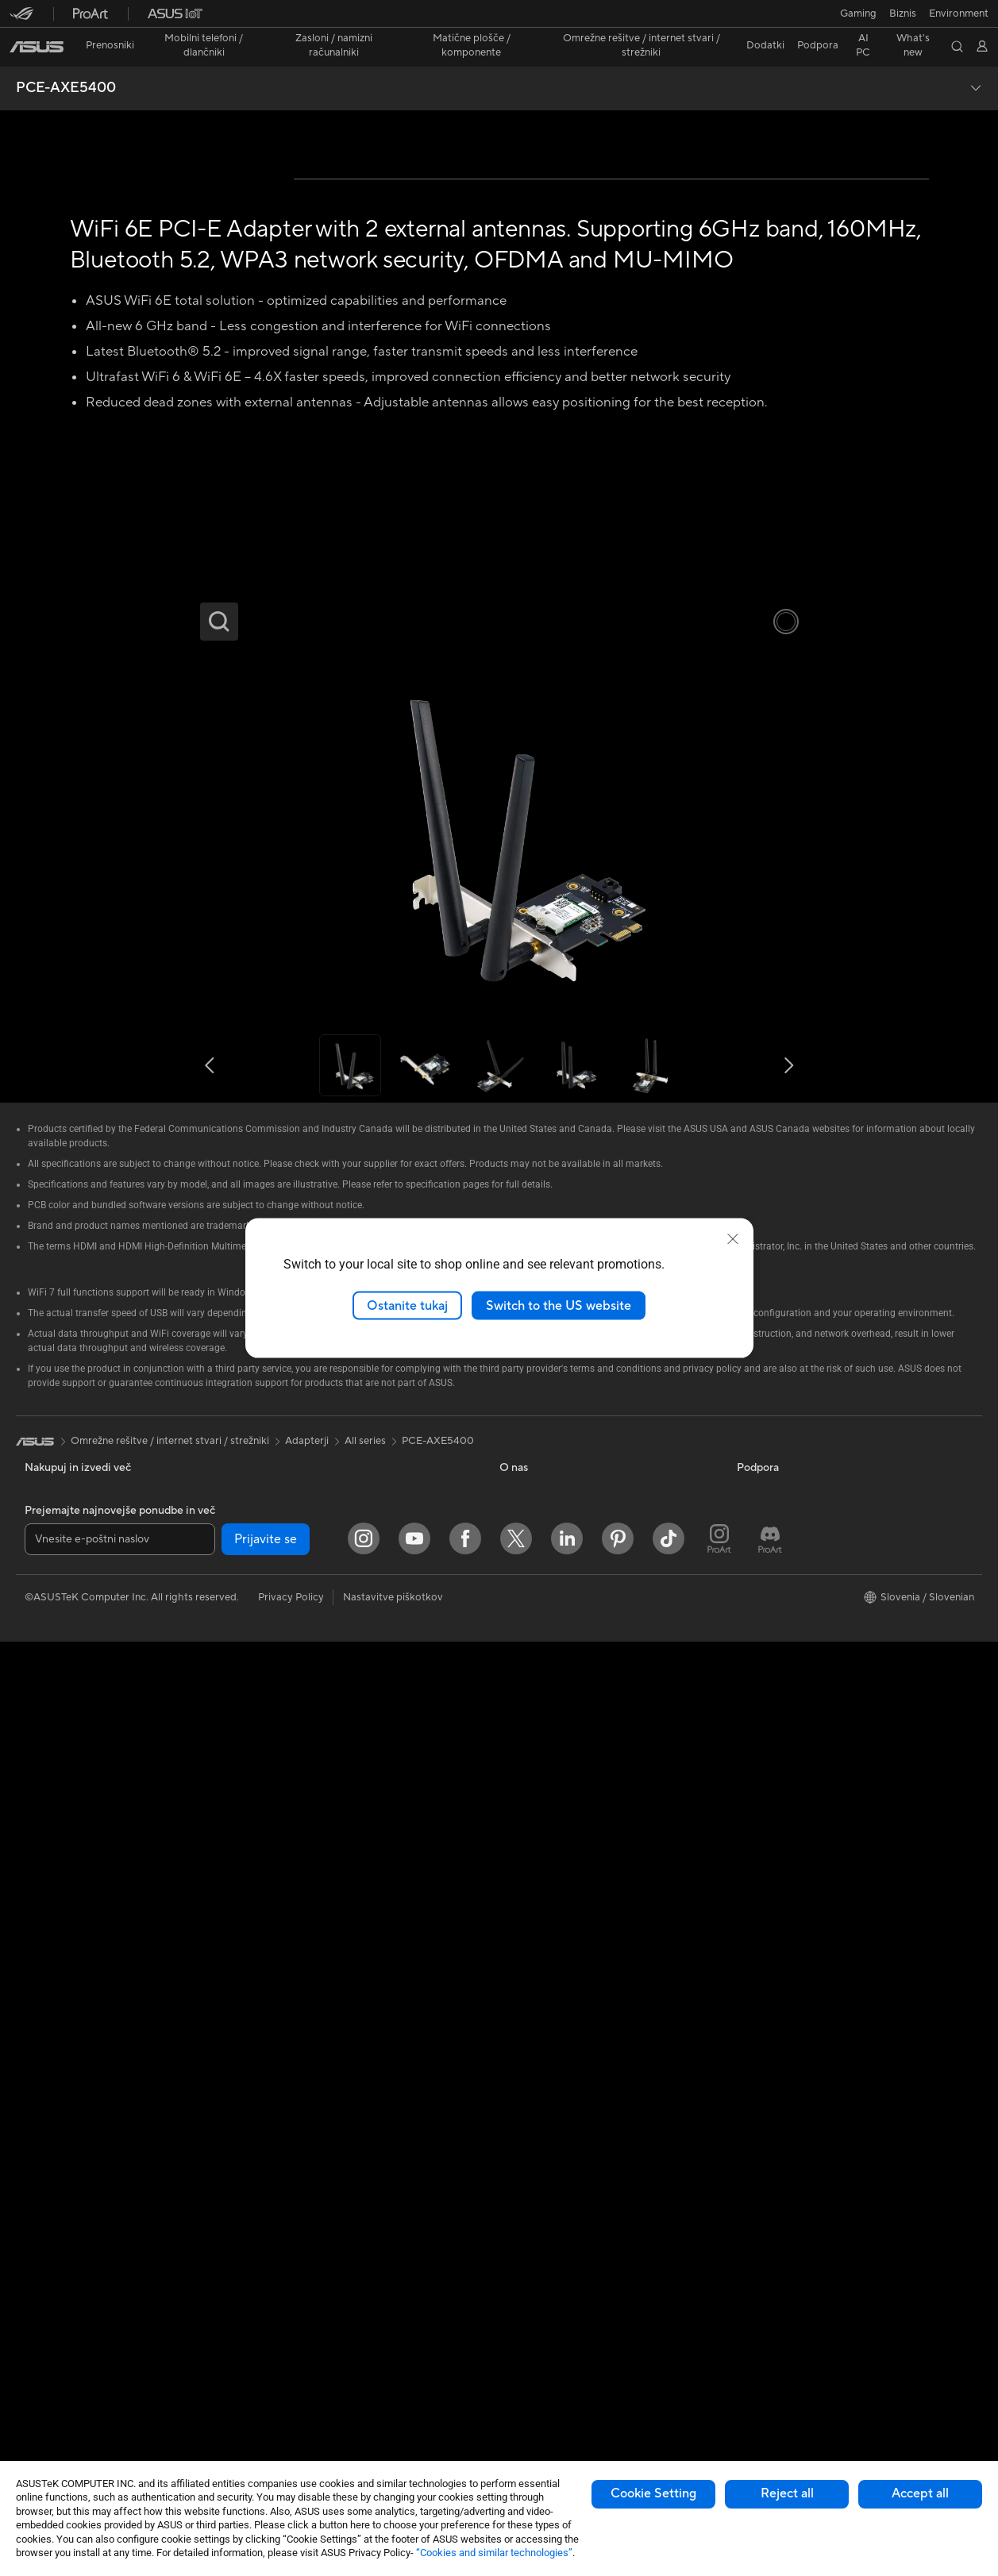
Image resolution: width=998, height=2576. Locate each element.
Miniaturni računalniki (74, 2187)
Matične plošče (60, 2283)
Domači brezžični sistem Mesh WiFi (341, 1971)
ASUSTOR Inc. (533, 1899)
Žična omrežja (291, 2018)
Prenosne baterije (300, 2353)
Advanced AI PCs (778, 1827)
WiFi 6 (273, 1923)
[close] (732, 1238)
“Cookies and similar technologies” (494, 2553)
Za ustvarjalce (57, 1875)
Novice (516, 1827)
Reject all (787, 2493)
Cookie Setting (653, 2493)
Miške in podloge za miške (320, 2186)
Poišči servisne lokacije (552, 2018)
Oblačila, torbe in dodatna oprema (339, 2257)
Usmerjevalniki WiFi (305, 1947)
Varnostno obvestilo (546, 2114)
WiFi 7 (273, 1899)
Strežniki (279, 2090)
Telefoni (42, 1972)
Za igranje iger (58, 1923)
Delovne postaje (63, 2210)
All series (365, 1753)
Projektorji (49, 2068)
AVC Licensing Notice (787, 1922)
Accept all (920, 2493)
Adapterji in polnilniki (307, 2305)
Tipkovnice (284, 2162)
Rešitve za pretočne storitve (325, 2234)
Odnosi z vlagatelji (542, 1851)
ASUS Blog (763, 1946)
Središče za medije (542, 1875)
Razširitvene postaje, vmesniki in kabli (346, 2329)
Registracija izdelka (544, 2042)
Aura (748, 1994)
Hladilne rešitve (61, 2354)
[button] (21, 19)
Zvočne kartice (59, 2402)
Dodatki (44, 1995)
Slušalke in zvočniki (303, 2210)
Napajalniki (50, 2378)
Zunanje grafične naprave (317, 1851)
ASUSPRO (762, 1875)
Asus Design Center (783, 1851)
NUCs (39, 2163)
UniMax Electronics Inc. (554, 1946)
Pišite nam (523, 2066)
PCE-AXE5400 (66, 60)
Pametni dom (290, 2114)
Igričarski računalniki (73, 2330)
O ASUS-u (523, 1803)
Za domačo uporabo (73, 1828)
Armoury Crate (772, 1970)
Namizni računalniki (69, 2139)
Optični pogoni (294, 1803)
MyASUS (520, 2185)
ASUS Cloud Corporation (559, 1922)
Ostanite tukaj (407, 1305)
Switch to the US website (558, 1305)
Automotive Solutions (787, 1899)
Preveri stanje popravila (554, 1995)
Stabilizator (286, 2400)
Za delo (42, 1852)
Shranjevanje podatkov (313, 1827)
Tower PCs (50, 2115)
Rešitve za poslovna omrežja (325, 1995)
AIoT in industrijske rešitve (320, 2066)
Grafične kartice (62, 2307)
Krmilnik (278, 2376)
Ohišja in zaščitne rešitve (316, 2281)
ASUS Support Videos (551, 2161)
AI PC (750, 1803)
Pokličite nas (528, 2090)
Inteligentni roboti (301, 2042)
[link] (499, 19)
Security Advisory (541, 2137)
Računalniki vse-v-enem (80, 2091)
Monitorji (46, 2044)
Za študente (52, 1899)
